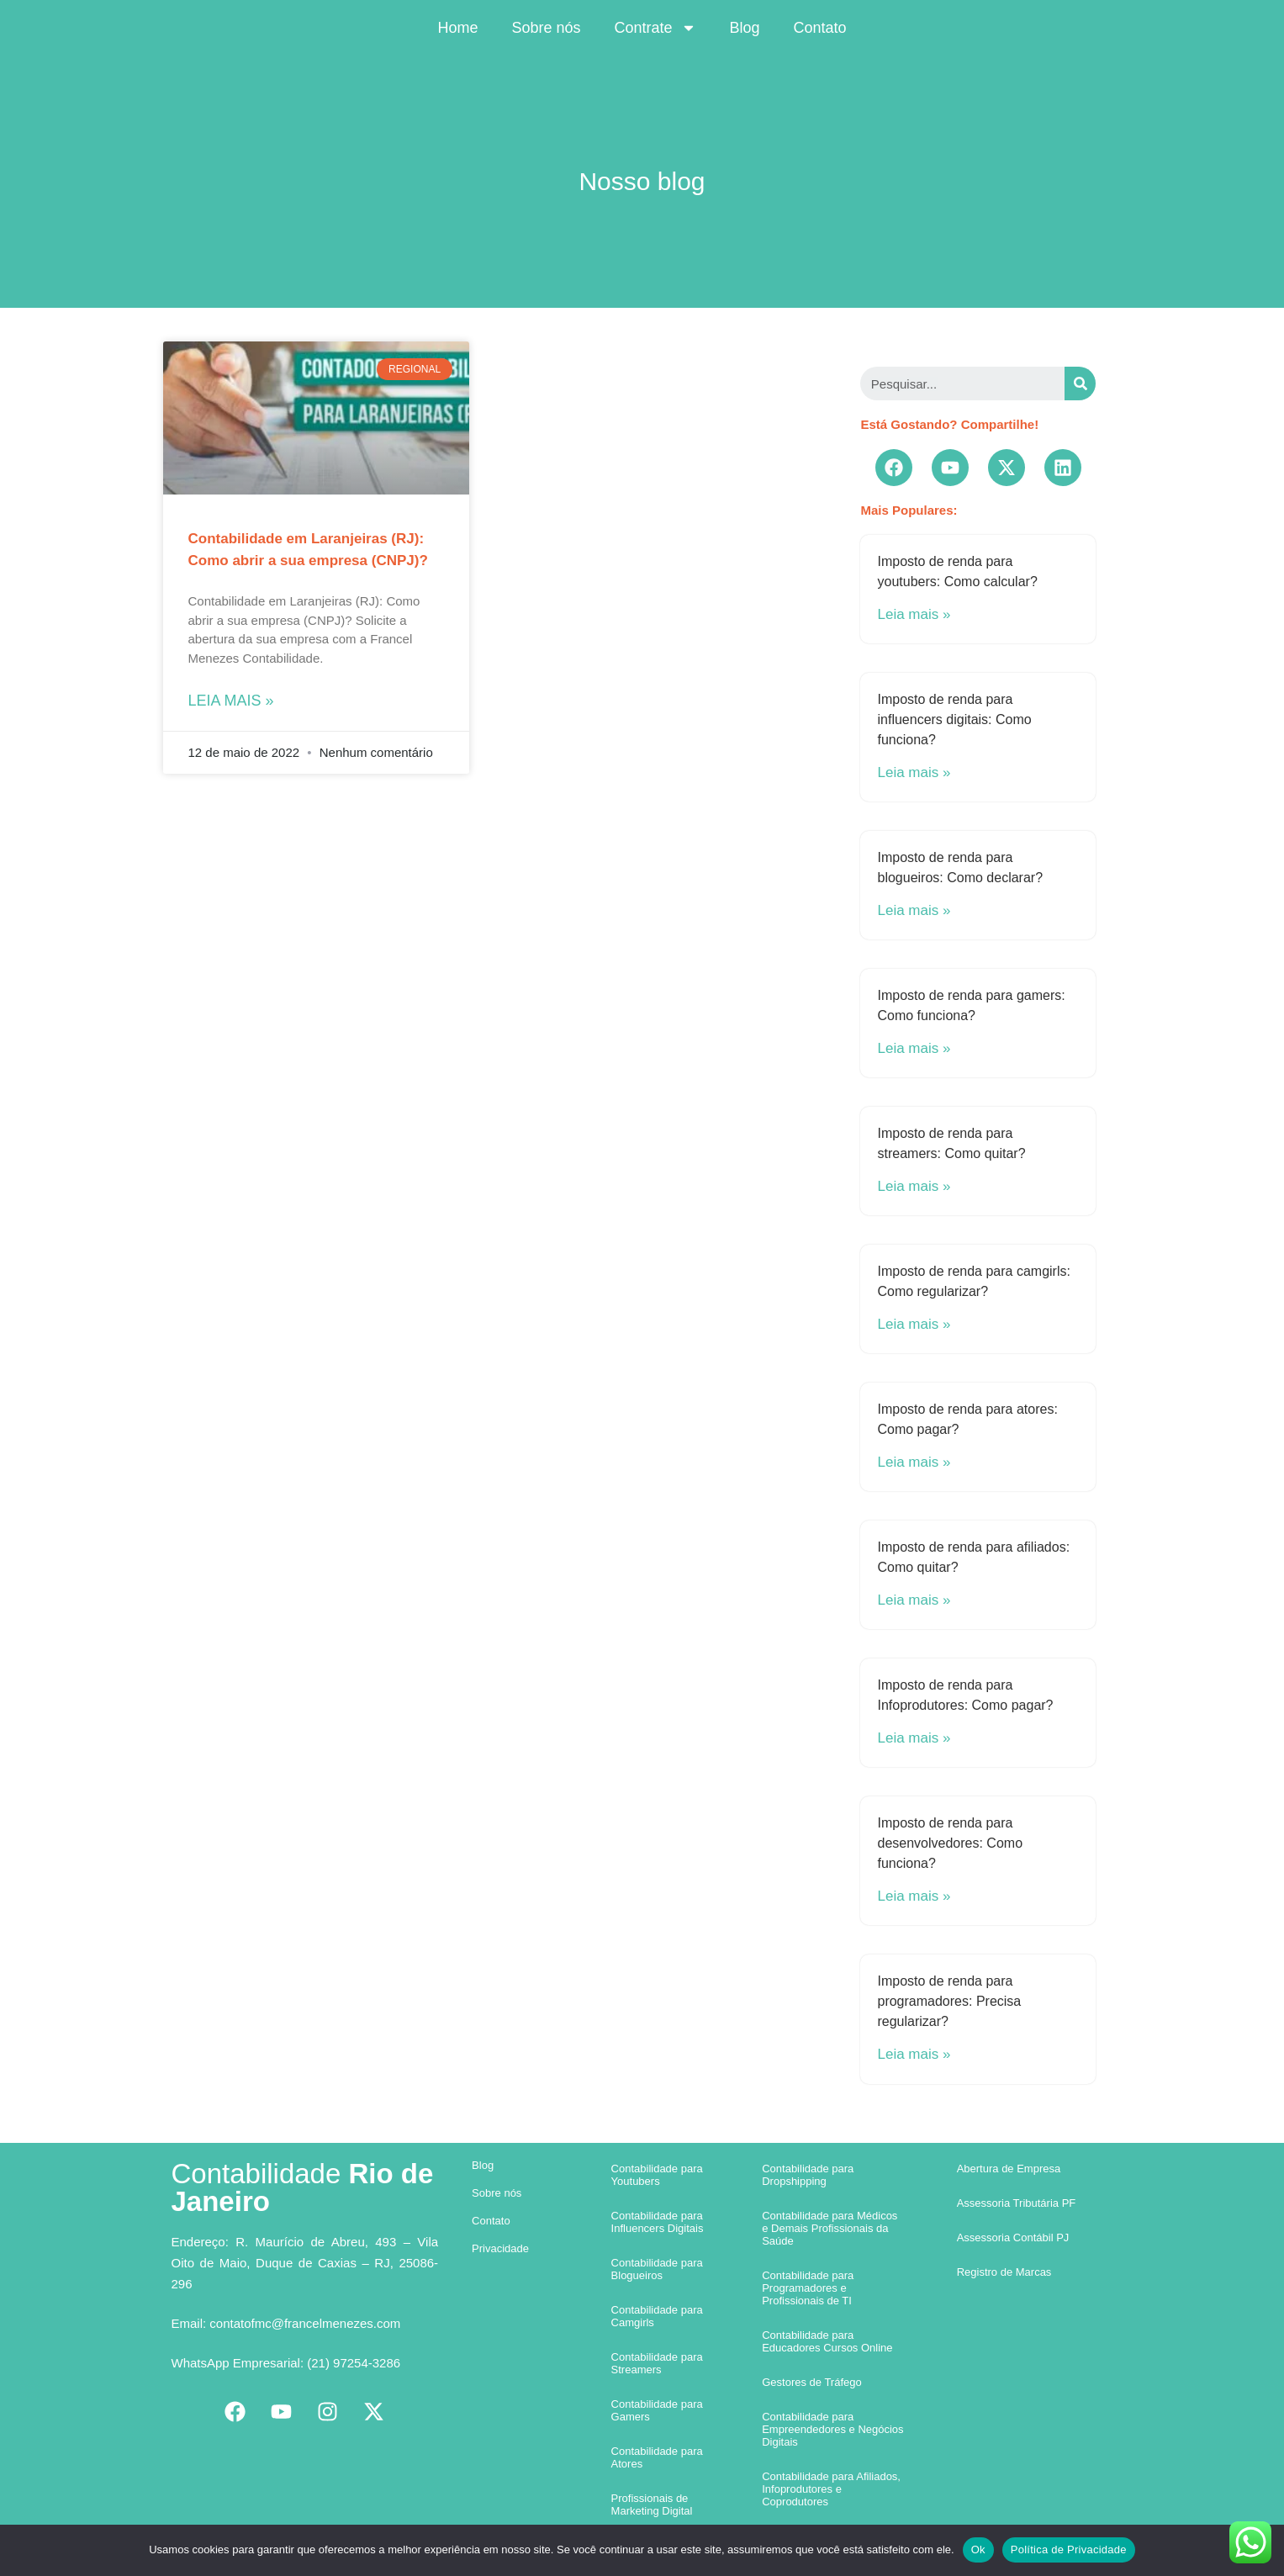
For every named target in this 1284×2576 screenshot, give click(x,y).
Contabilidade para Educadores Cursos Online (827, 2341)
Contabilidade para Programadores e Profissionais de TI (807, 2288)
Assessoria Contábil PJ (1013, 2237)
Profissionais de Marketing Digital (652, 2504)
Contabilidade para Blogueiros (657, 2269)
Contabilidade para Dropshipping (807, 2174)
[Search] (1080, 383)
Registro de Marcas (1004, 2272)
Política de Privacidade (1069, 2549)
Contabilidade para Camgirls (657, 2316)
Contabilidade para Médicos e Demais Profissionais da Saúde (829, 2228)
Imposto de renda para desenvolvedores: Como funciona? (949, 1843)
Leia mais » (231, 700)
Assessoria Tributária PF (1016, 2203)
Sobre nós (545, 27)
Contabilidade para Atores (657, 2457)
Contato (820, 27)
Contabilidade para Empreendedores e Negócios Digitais (832, 2429)
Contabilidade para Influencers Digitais (657, 2222)
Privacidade (500, 2248)
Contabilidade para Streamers (657, 2363)
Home (457, 27)
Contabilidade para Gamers (657, 2410)
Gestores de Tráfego (812, 2382)
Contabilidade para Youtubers (657, 2174)
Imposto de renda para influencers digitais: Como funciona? (954, 719)
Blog (745, 27)
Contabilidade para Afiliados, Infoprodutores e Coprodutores (831, 2489)
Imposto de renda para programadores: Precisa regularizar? (949, 2001)
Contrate (654, 28)
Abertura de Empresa (1009, 2168)
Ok (978, 2549)
